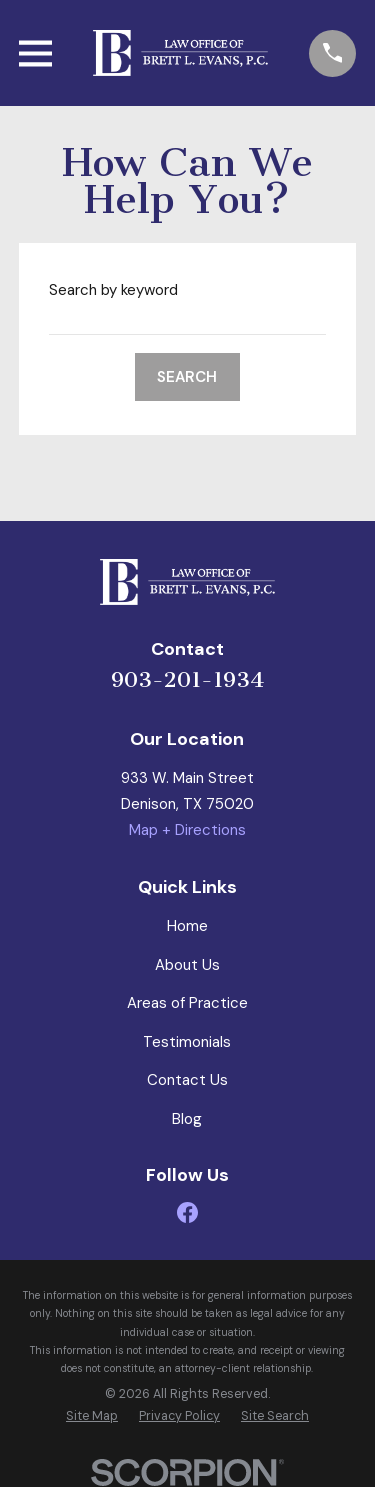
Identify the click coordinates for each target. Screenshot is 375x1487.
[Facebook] (187, 1212)
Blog (187, 1119)
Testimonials (187, 1042)
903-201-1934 (187, 679)
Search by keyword (113, 290)
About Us (187, 965)
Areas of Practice (187, 1003)
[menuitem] (92, 1417)
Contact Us (187, 1080)
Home (187, 926)
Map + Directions (187, 830)
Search (187, 377)
